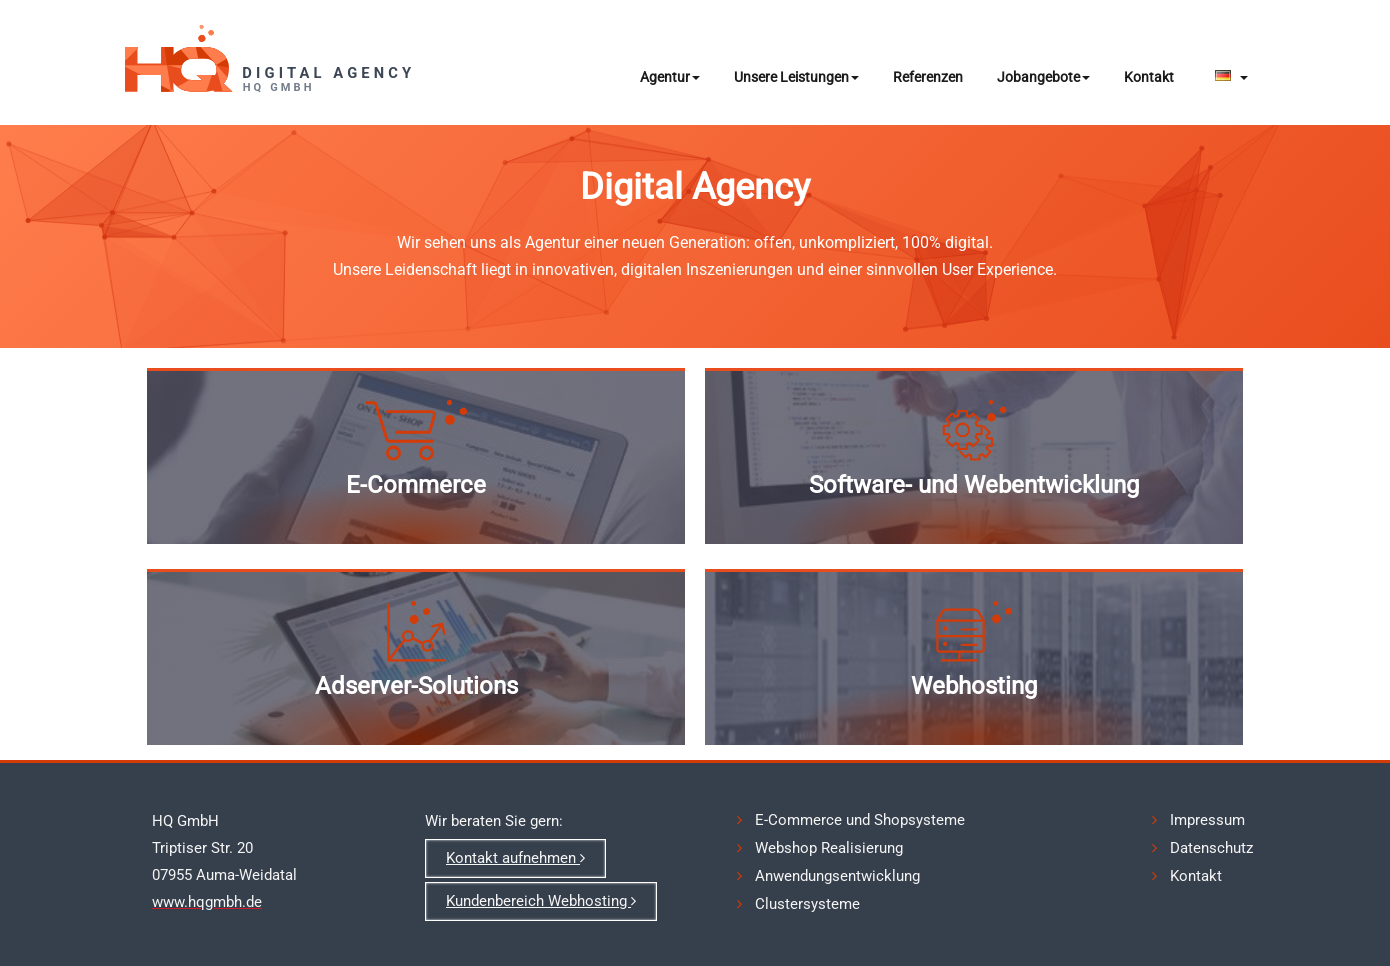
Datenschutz (1211, 848)
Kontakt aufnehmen (515, 858)
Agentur (670, 77)
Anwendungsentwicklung (837, 876)
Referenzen (928, 77)
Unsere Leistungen (796, 77)
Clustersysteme (807, 904)
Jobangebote (1043, 77)
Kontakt (1149, 77)
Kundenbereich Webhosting (541, 901)
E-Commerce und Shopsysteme (860, 820)
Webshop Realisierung (829, 848)
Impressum (1207, 820)
